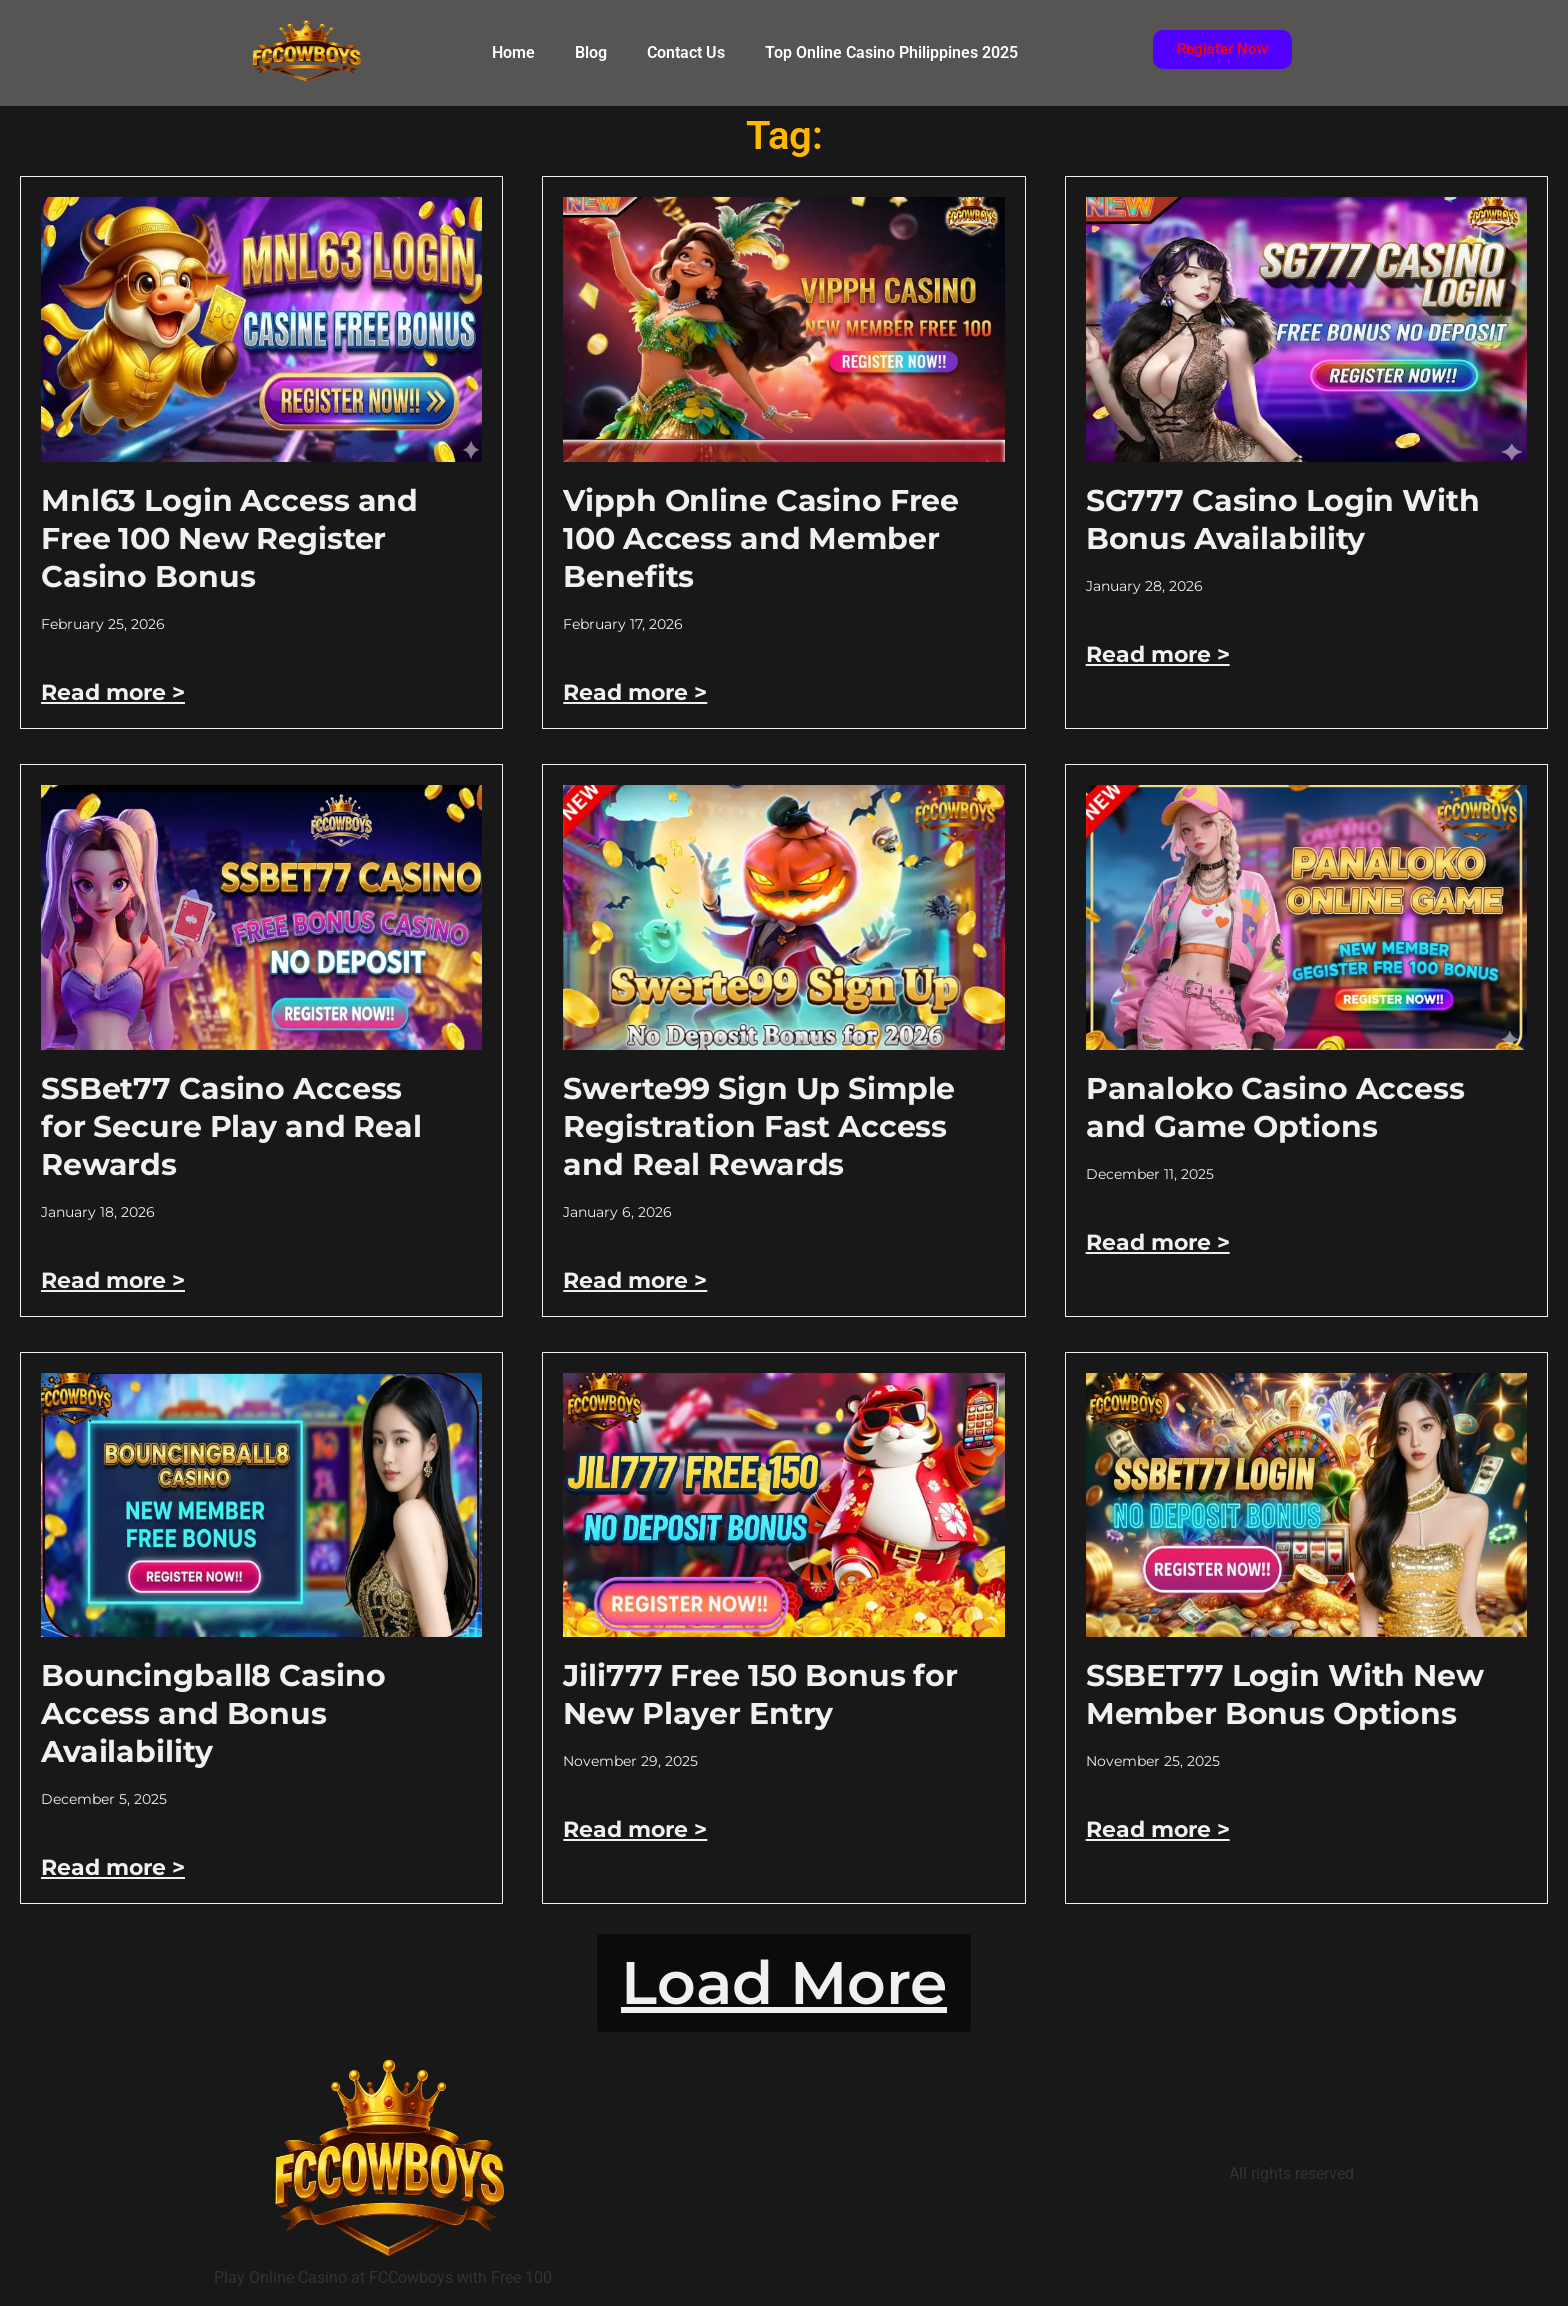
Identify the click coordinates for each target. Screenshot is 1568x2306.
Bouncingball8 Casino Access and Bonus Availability (213, 1713)
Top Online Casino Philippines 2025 (891, 52)
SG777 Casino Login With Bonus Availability (1283, 519)
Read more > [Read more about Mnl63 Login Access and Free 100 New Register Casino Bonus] (113, 692)
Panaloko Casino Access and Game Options (1275, 1107)
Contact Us (686, 52)
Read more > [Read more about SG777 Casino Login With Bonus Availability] (1158, 654)
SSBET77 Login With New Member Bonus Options (1285, 1694)
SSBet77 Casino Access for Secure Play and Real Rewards (231, 1126)
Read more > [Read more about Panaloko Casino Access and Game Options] (1158, 1242)
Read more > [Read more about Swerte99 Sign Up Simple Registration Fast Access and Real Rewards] (635, 1280)
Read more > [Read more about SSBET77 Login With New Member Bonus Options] (1158, 1829)
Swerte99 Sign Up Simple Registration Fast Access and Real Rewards (759, 1126)
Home (513, 52)
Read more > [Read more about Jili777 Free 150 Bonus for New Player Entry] (635, 1829)
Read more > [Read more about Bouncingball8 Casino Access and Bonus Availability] (113, 1867)
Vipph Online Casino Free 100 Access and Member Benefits (761, 538)
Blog (591, 52)
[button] (784, 1983)
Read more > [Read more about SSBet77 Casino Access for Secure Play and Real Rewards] (113, 1280)
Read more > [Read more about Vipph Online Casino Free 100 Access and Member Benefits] (635, 692)
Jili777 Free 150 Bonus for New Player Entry (760, 1694)
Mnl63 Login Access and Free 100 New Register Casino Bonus (229, 538)
